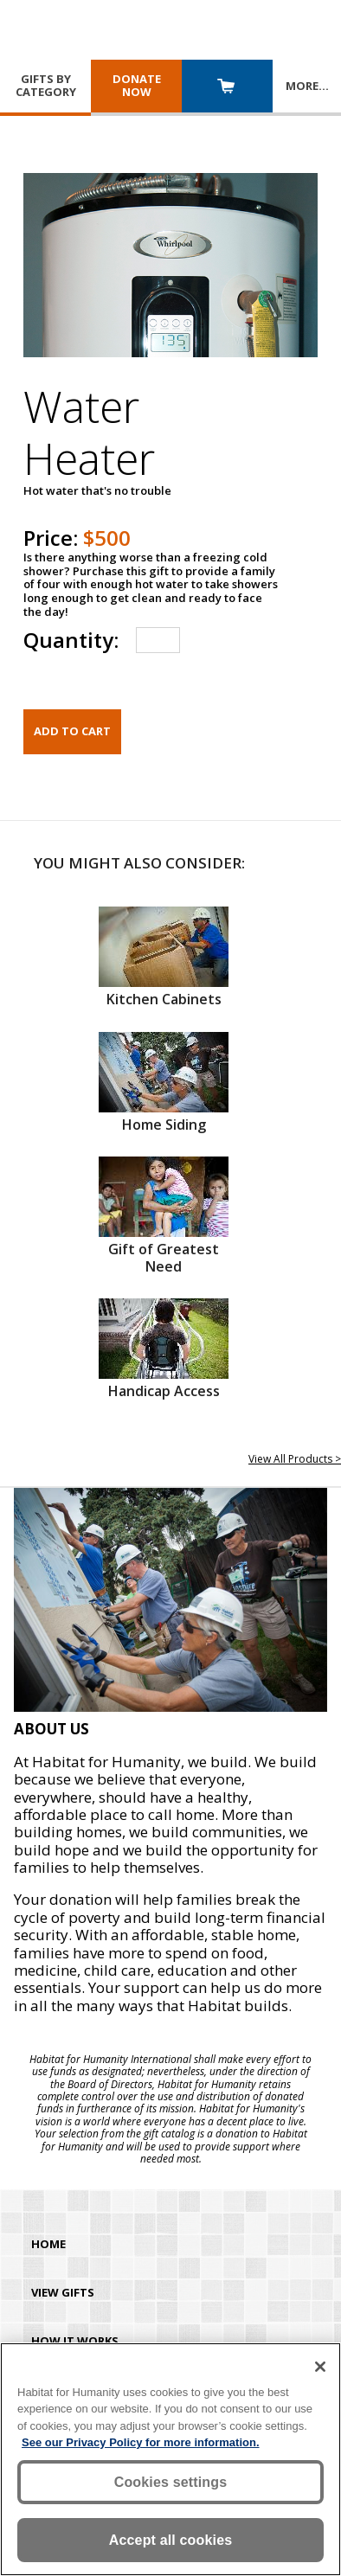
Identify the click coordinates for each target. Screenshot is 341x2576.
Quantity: (71, 639)
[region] (170, 2459)
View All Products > (294, 1458)
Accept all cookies (171, 2540)
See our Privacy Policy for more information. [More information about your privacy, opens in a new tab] (141, 2442)
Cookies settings (171, 2482)
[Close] (320, 2367)
